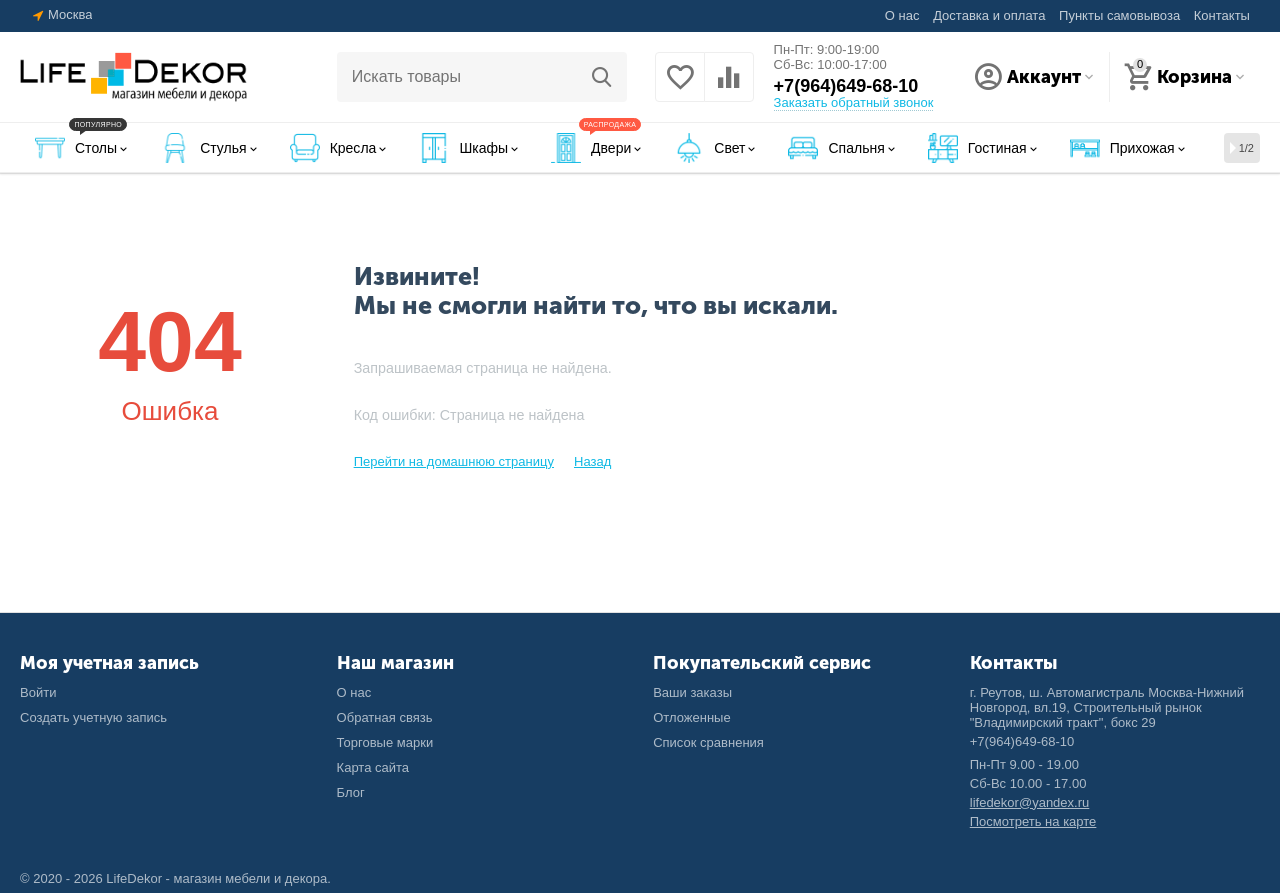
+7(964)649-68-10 (846, 86)
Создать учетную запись (93, 717)
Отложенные (692, 717)
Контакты (1222, 15)
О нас (902, 15)
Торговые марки (385, 742)
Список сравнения (708, 742)
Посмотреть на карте (1033, 821)
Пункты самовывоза (1119, 15)
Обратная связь (385, 717)
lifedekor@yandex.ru (1030, 802)
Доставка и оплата (989, 15)
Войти (38, 692)
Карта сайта (373, 767)
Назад (592, 461)
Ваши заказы (692, 692)
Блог (351, 792)
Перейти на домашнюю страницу (454, 461)
